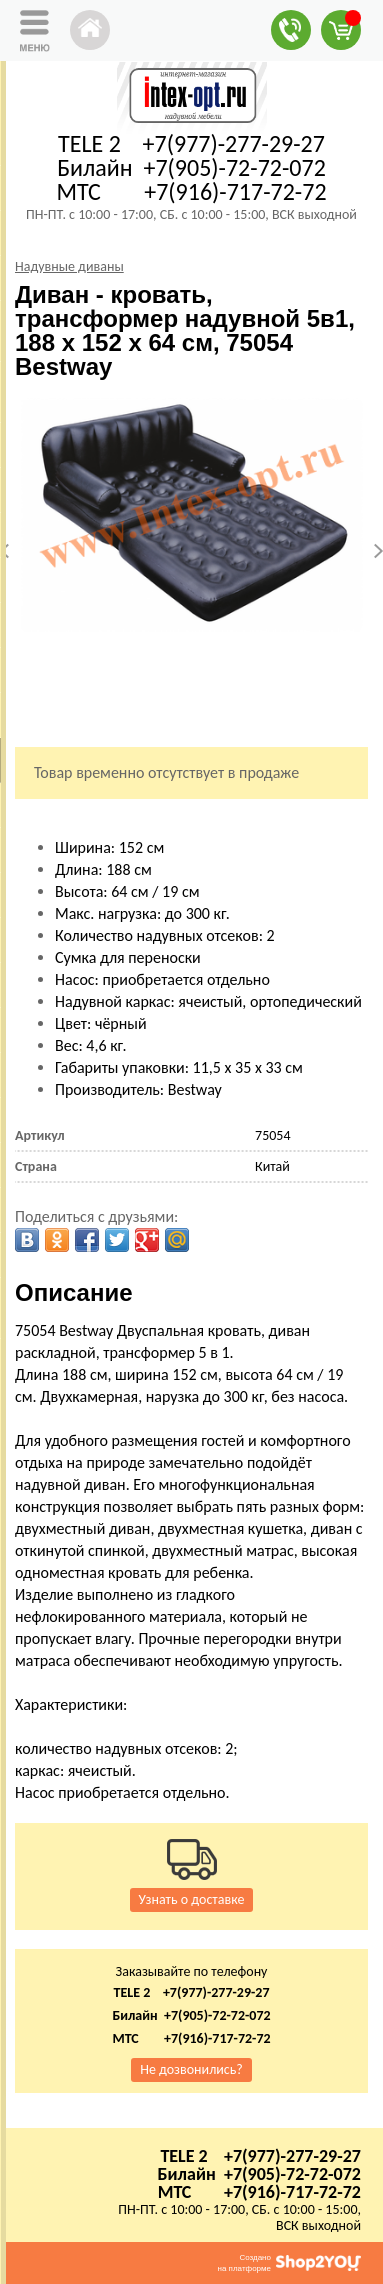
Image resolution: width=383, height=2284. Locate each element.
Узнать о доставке (192, 1899)
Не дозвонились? (191, 2069)
